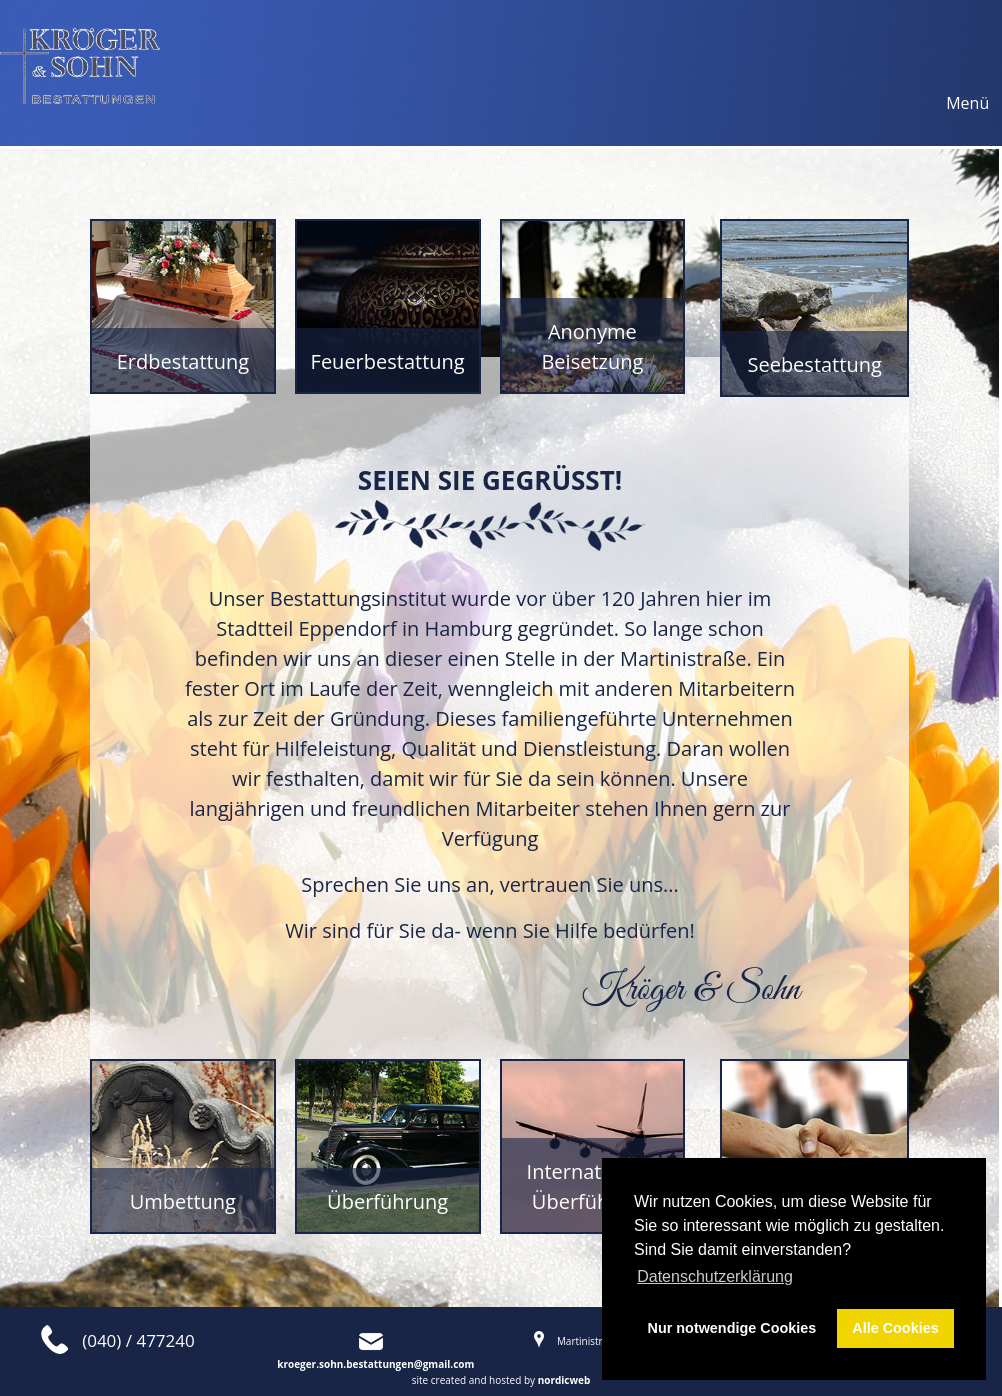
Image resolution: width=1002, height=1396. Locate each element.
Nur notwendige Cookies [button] (732, 1328)
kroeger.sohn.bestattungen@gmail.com (375, 1364)
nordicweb (564, 1380)
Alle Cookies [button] (895, 1328)
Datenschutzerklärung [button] (715, 1276)
